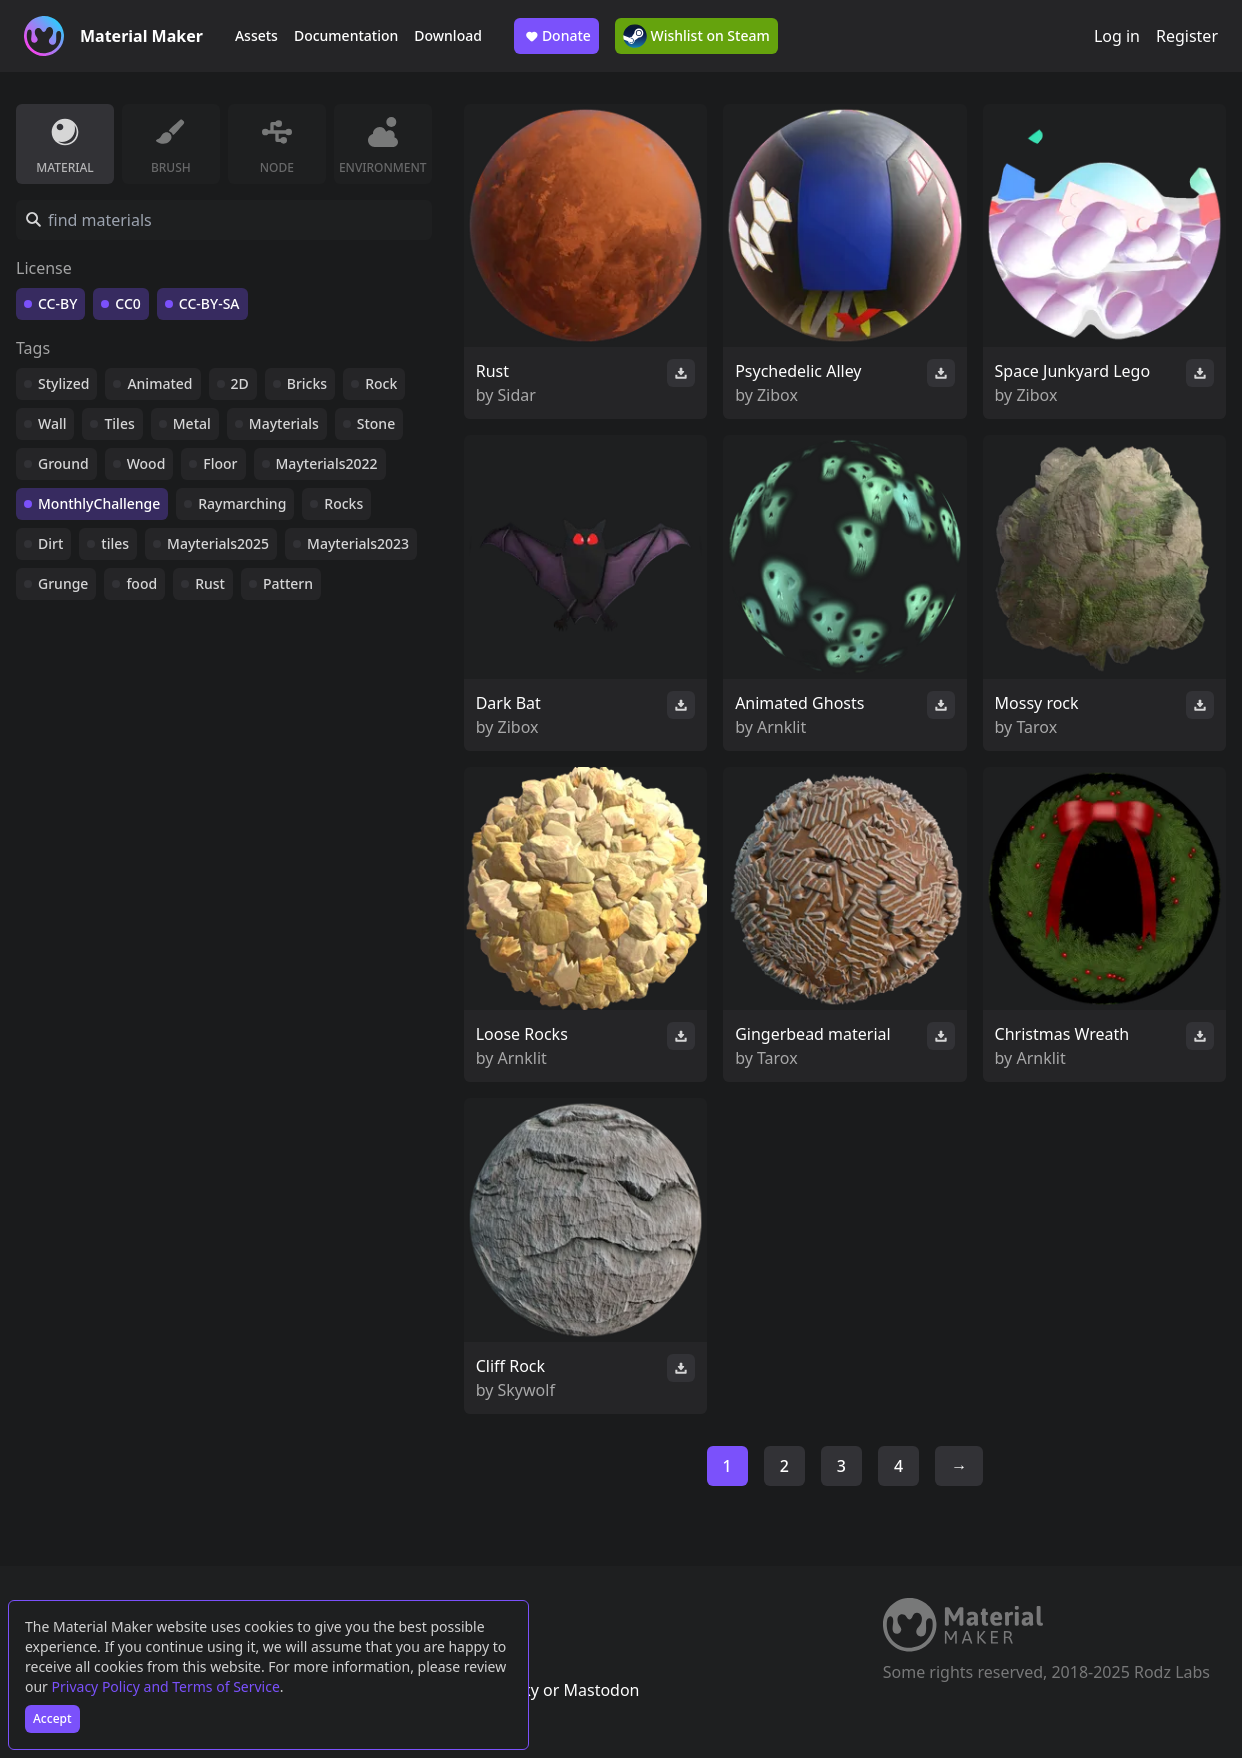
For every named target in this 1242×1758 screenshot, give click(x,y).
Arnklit (781, 727)
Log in (1117, 36)
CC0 (128, 303)
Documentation (346, 35)
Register (1187, 36)
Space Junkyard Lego (1073, 371)
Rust (210, 583)
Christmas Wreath (1062, 1034)
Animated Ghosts (799, 703)
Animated (159, 383)
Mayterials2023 (358, 543)
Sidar (517, 395)
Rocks (343, 503)
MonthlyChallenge (99, 503)
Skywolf (526, 1390)
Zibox (777, 395)
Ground (63, 463)
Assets (256, 35)
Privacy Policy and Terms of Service (166, 1686)
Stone (376, 423)
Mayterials (284, 423)
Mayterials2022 (327, 463)
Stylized (63, 383)
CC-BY (57, 303)
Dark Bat (508, 703)
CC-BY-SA (209, 303)
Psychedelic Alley (798, 371)
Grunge (63, 583)
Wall (52, 423)
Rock (381, 383)
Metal (192, 423)
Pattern (288, 583)
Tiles (119, 423)
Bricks (307, 383)
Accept (52, 1718)
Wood (146, 463)
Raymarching (242, 503)
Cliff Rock (510, 1366)
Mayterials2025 (218, 543)
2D (240, 383)
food (141, 583)
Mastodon (601, 1690)
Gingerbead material (813, 1034)
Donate (556, 36)
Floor (220, 463)
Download (448, 35)
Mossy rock (1037, 703)
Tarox (1036, 727)
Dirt (50, 543)
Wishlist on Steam (696, 36)
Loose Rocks (522, 1034)
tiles (115, 543)
